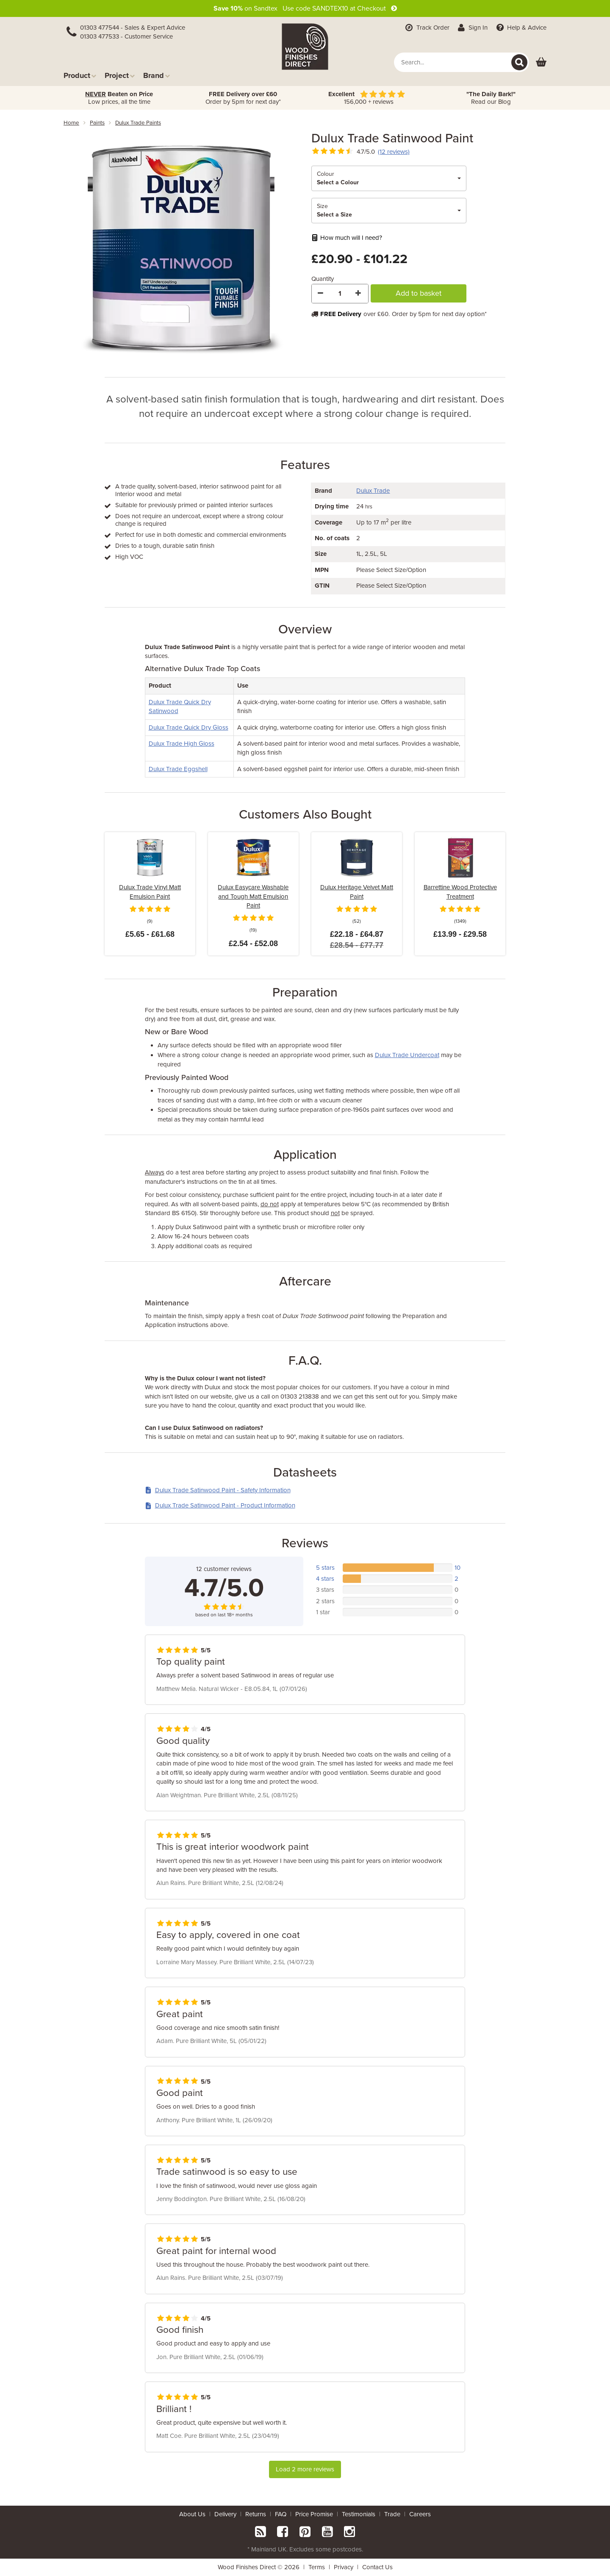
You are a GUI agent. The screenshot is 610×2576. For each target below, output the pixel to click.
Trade (392, 2514)
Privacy (343, 2567)
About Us (192, 2514)
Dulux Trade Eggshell (178, 769)
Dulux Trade (373, 490)
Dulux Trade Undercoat (407, 1055)
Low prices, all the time (119, 97)
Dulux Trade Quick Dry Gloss (188, 727)
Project (120, 75)
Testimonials (358, 2514)
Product (80, 75)
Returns (255, 2514)
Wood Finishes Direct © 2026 (258, 2567)
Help (520, 27)
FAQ (280, 2514)
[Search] (519, 62)
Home (71, 122)
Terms (316, 2567)
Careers (420, 2514)
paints (97, 122)
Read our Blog (491, 97)
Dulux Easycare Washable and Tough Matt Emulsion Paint (253, 896)
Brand (156, 75)
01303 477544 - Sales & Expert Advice (132, 27)
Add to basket (418, 293)
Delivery (225, 2514)
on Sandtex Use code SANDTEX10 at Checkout (305, 8)
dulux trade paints (138, 122)
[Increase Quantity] (358, 293)
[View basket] (541, 62)
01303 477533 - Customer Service (126, 36)
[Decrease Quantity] (321, 293)
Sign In (472, 27)
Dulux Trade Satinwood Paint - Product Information (220, 1505)
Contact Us (377, 2567)
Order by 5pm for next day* (243, 97)
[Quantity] (339, 294)
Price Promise (314, 2514)
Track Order (426, 27)
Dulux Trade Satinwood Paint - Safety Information (218, 1490)
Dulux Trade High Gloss (181, 743)
